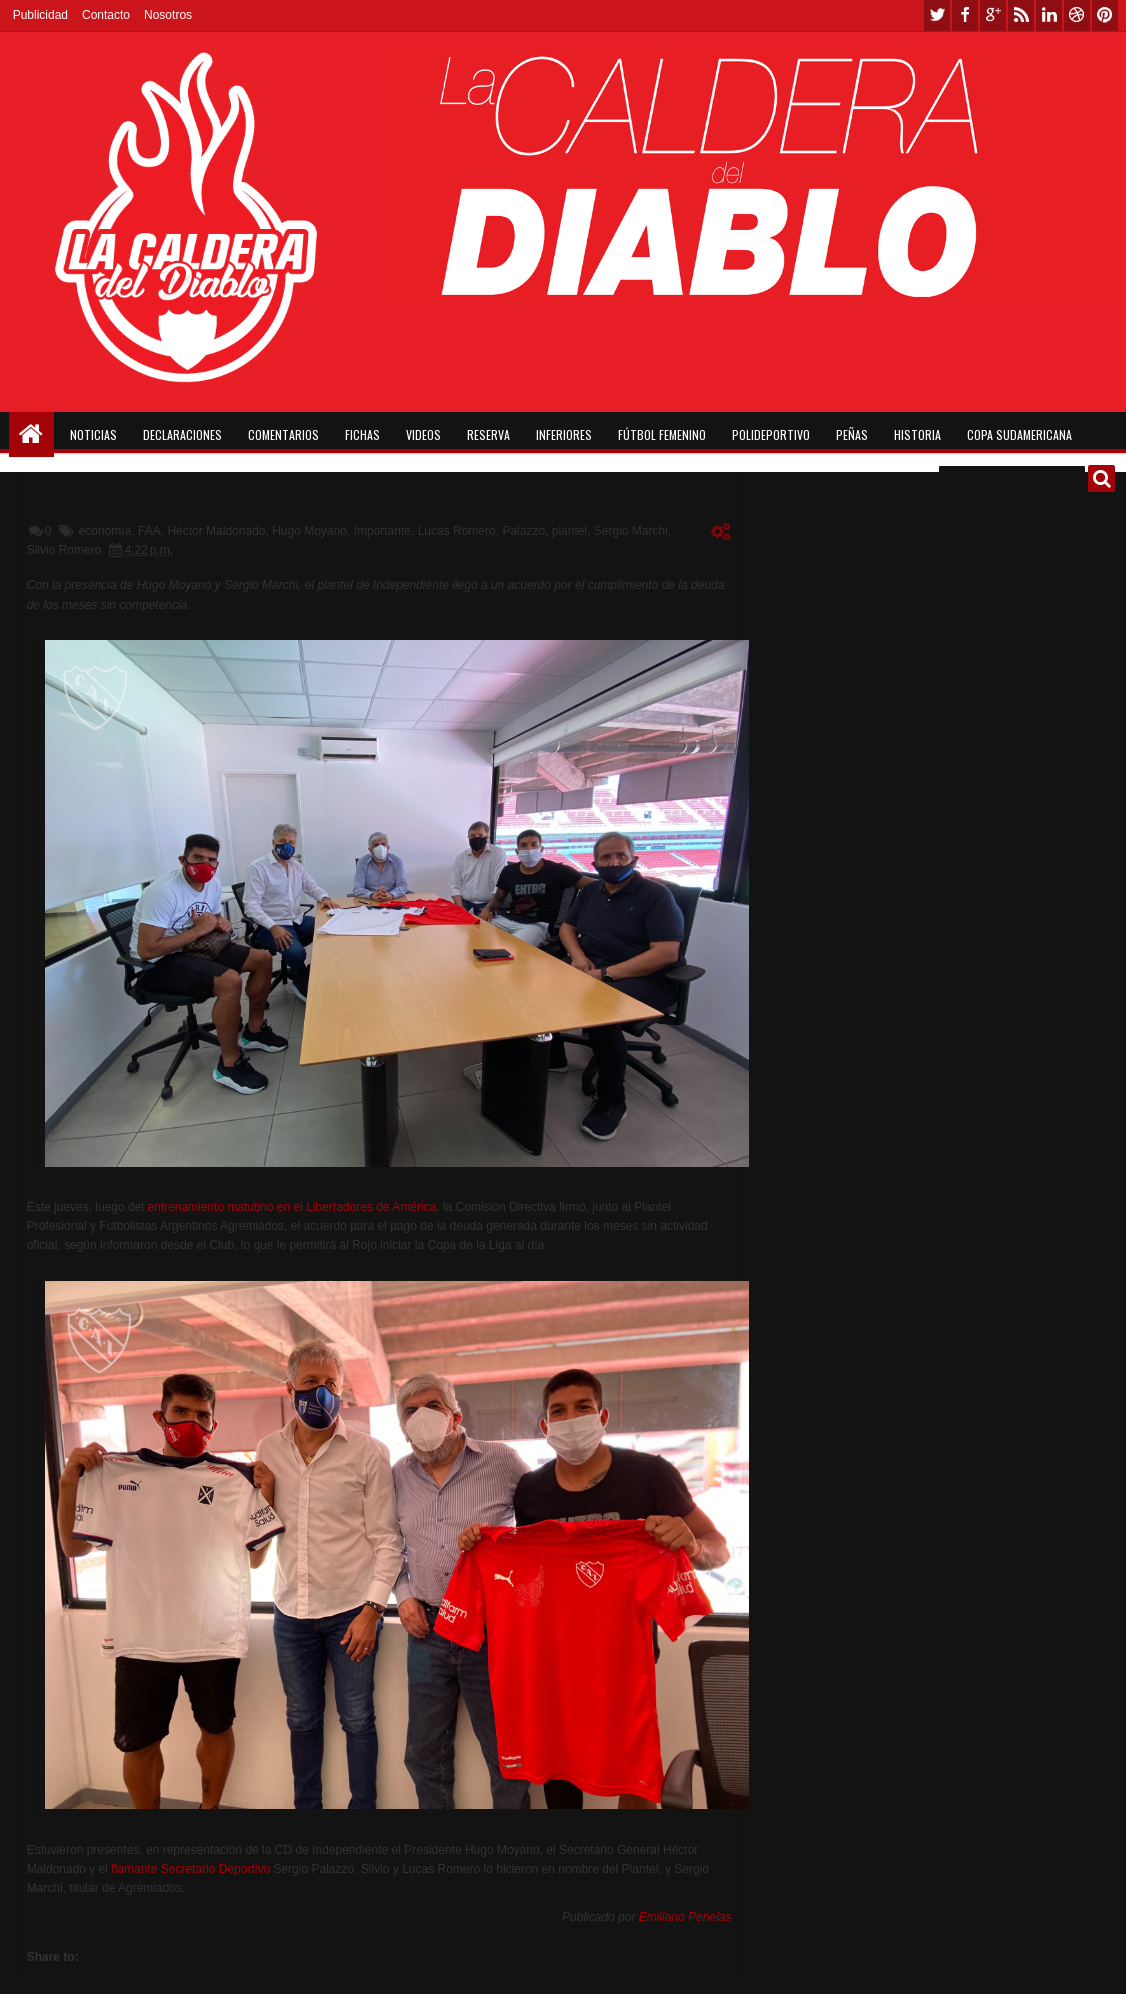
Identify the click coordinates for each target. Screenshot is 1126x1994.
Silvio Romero (64, 550)
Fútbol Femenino (662, 434)
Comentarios (283, 434)
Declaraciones (182, 434)
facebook (965, 15)
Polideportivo (771, 434)
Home (31, 434)
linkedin (1049, 15)
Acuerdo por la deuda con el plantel (169, 500)
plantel (569, 531)
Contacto (106, 15)
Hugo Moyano (309, 531)
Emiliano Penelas (685, 1917)
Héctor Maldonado (216, 531)
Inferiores (564, 434)
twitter (937, 15)
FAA (149, 531)
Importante (382, 531)
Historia (917, 434)
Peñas (852, 434)
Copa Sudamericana (1019, 434)
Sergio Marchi (631, 531)
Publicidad (40, 15)
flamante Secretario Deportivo (190, 1869)
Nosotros (168, 15)
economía (105, 531)
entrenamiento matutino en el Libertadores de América (291, 1207)
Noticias (93, 434)
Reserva (488, 434)
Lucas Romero (457, 531)
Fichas (362, 434)
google (993, 15)
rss (1021, 15)
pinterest (1105, 15)
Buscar (1101, 478)
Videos (423, 434)
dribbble (1077, 15)
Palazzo (523, 531)
